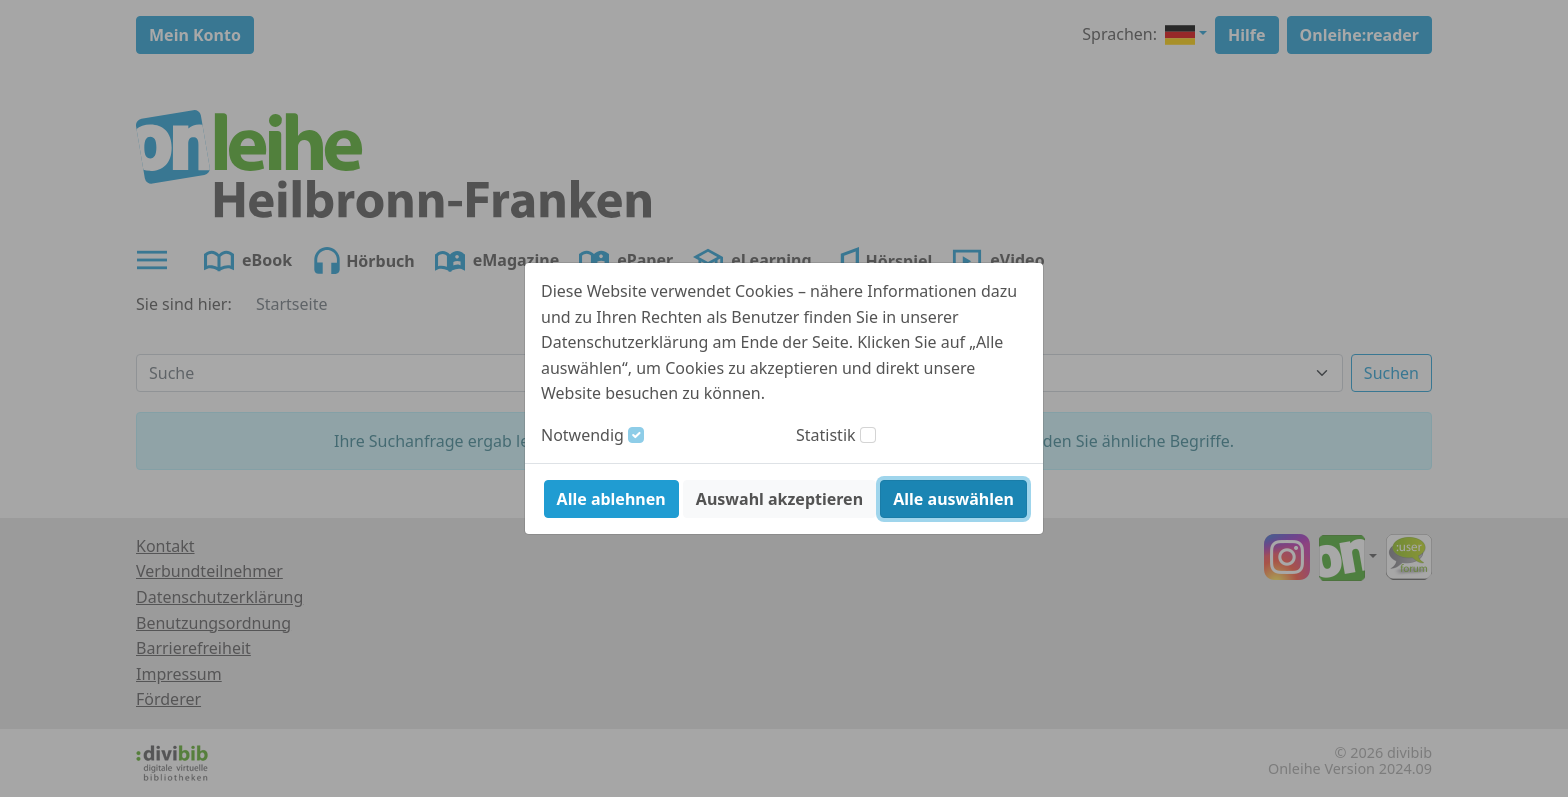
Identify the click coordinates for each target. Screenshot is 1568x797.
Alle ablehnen (611, 499)
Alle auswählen (953, 499)
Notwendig (582, 435)
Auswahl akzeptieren (779, 499)
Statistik (826, 435)
